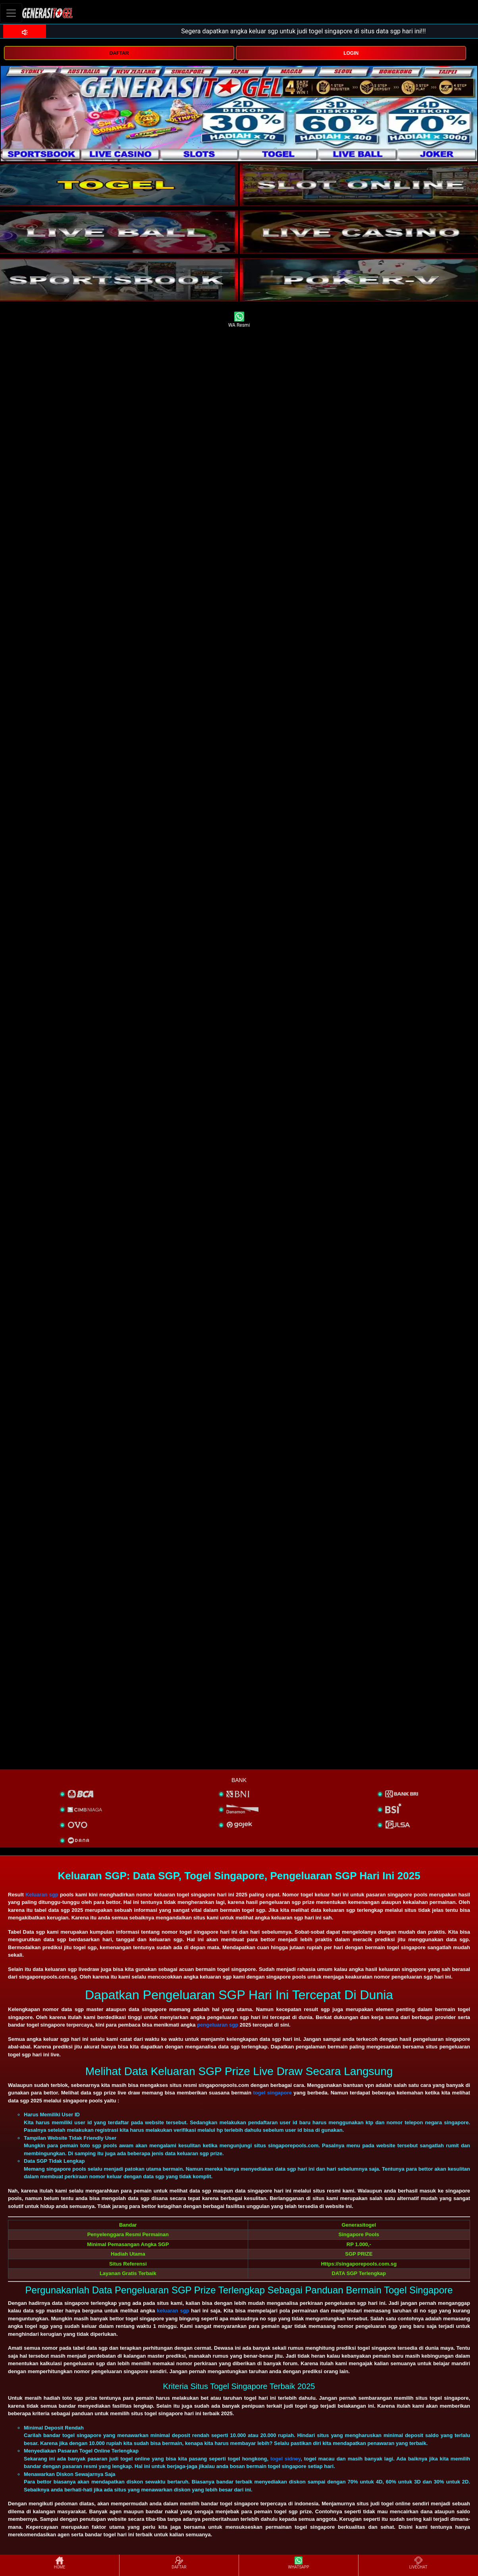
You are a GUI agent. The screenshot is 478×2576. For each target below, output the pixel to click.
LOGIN (350, 53)
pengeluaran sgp (217, 2025)
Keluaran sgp (41, 1895)
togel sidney (285, 2459)
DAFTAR (119, 53)
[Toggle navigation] (11, 13)
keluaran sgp (173, 2311)
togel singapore (272, 2093)
